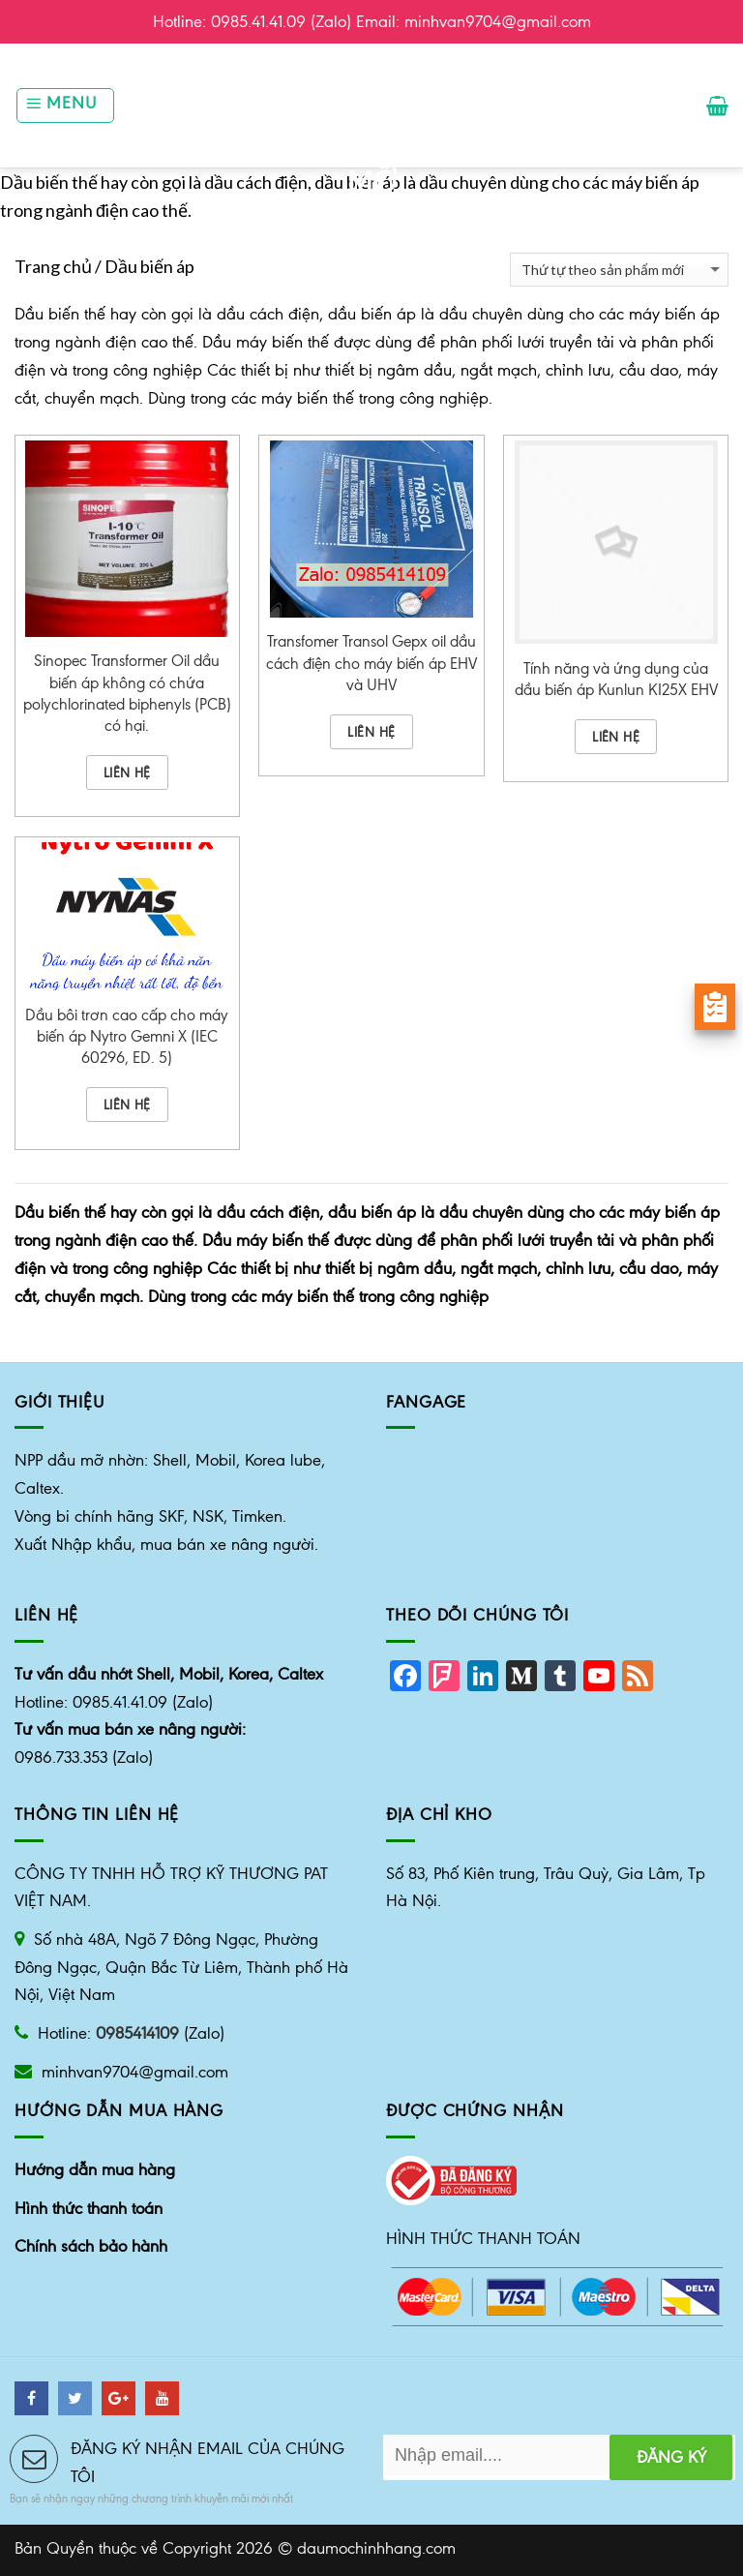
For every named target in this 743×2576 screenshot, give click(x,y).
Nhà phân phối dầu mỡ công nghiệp (371, 152)
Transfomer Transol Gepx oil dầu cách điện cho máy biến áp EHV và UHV (371, 662)
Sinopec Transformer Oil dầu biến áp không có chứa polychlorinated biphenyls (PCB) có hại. (127, 693)
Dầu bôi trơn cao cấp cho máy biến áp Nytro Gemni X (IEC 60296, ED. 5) (126, 1036)
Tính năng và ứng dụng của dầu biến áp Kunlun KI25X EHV (616, 679)
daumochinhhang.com (376, 2548)
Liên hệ (127, 773)
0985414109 (137, 2033)
